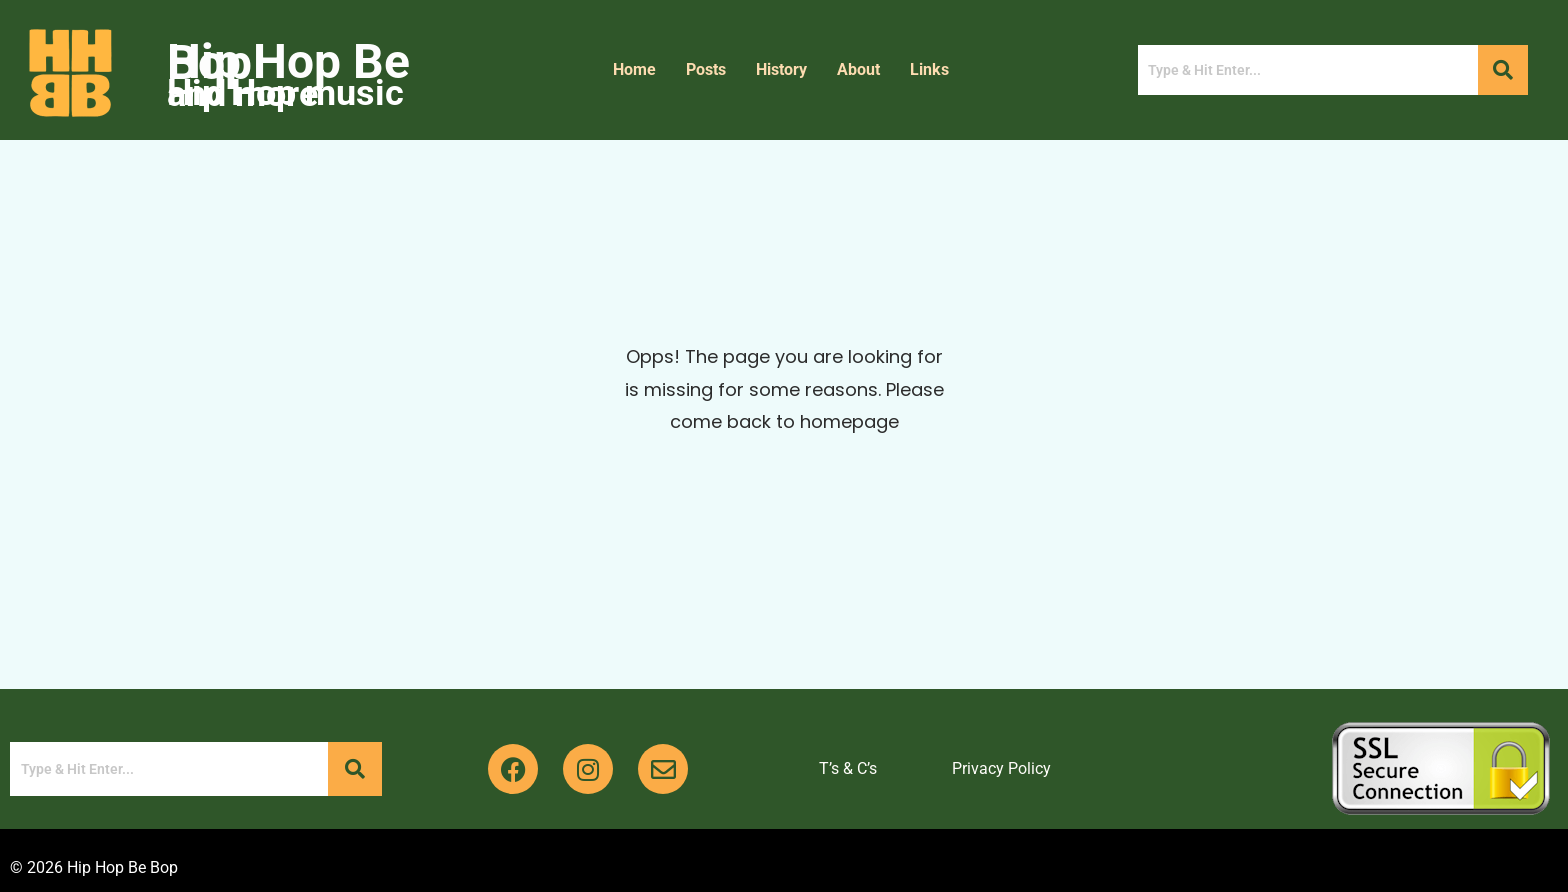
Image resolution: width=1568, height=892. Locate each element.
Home (634, 69)
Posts (706, 69)
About (858, 69)
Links (929, 69)
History (781, 69)
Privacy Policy (1001, 768)
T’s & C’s (848, 768)
